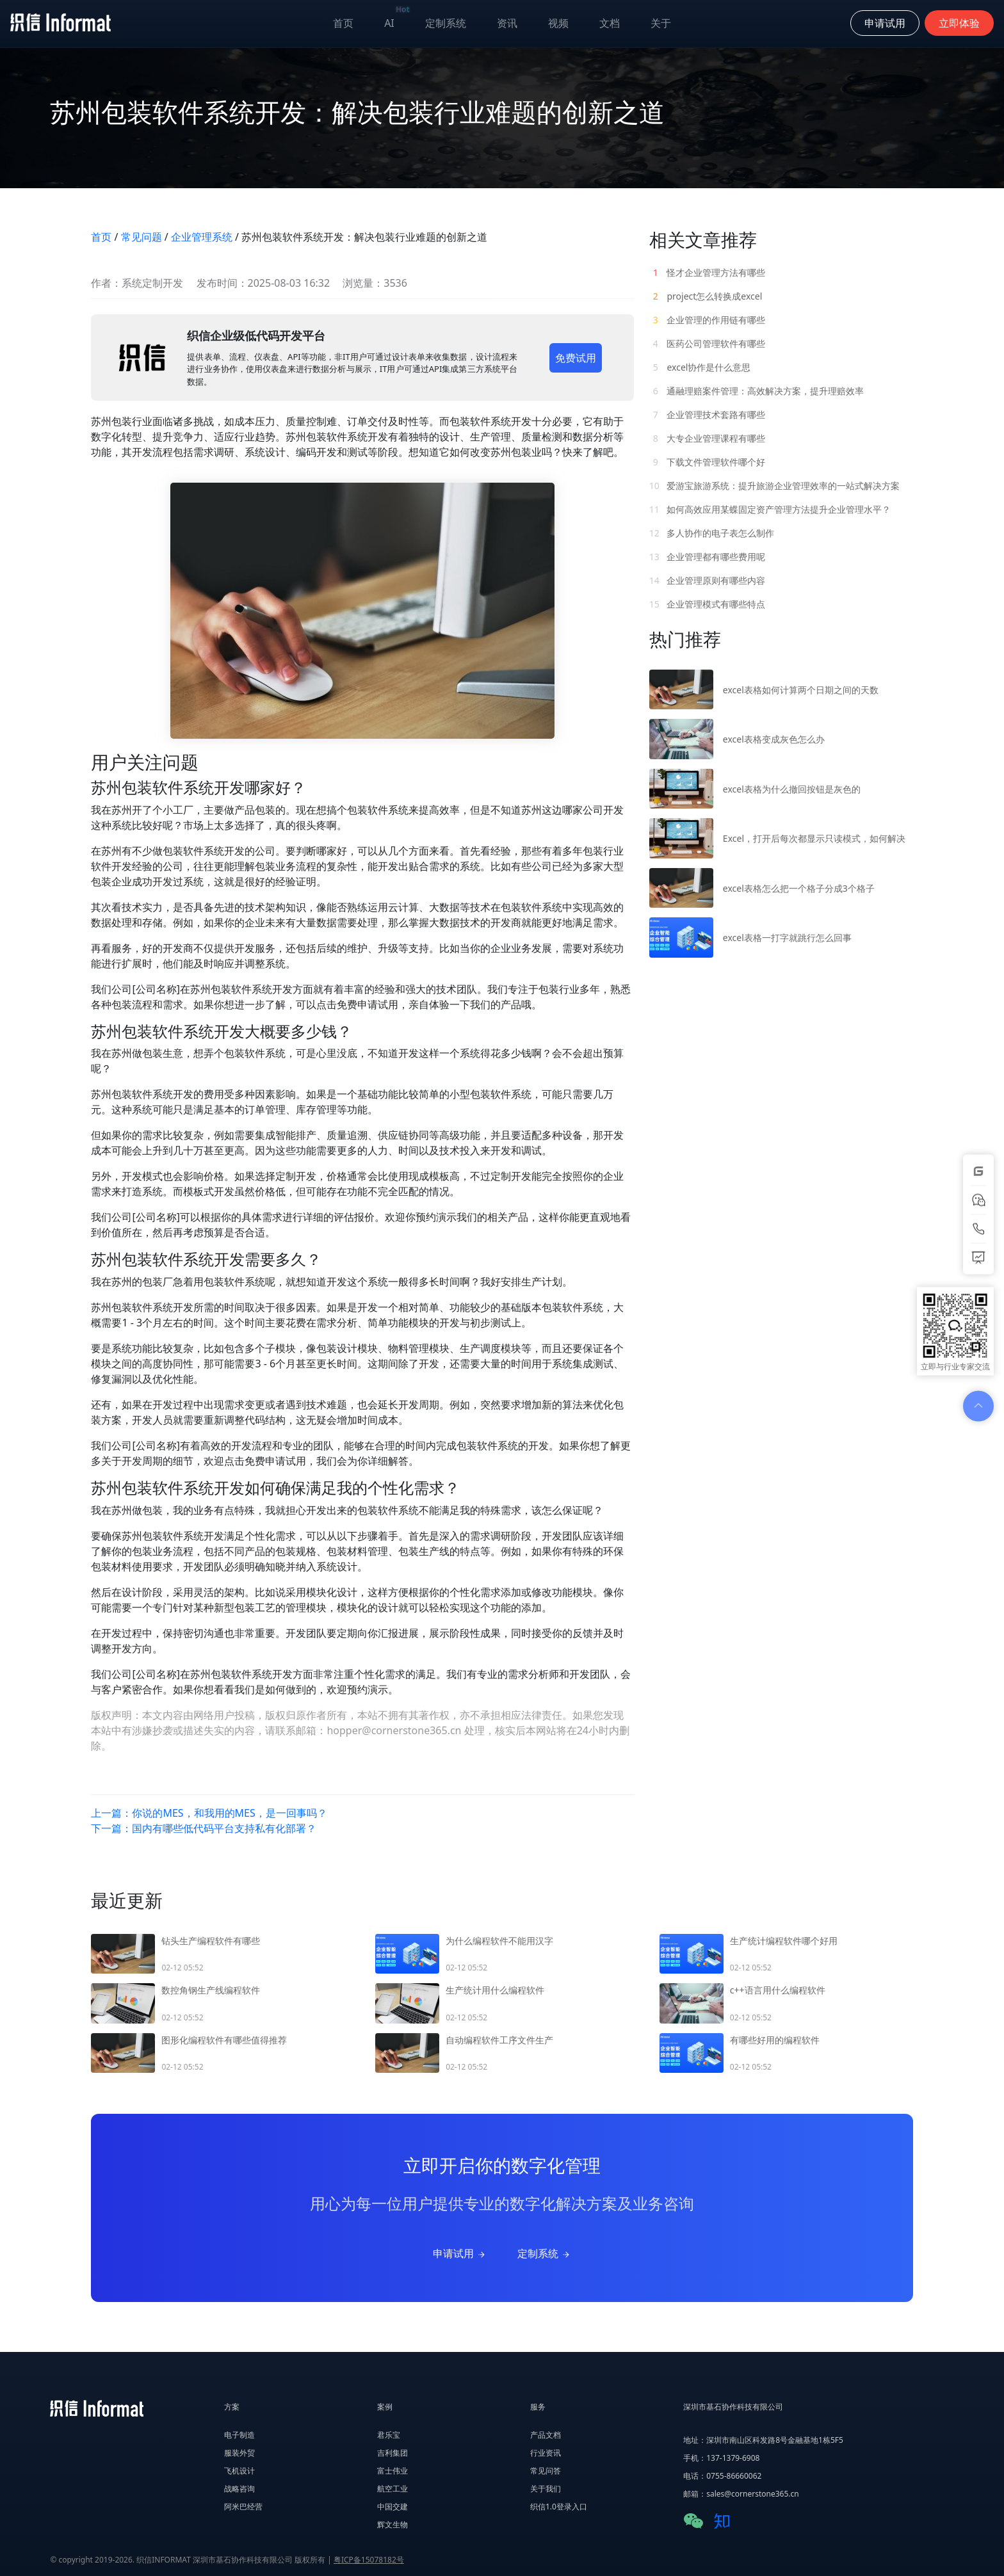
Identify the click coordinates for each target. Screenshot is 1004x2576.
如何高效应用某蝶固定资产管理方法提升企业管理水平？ (770, 509)
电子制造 (239, 2434)
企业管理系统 (201, 237)
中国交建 (392, 2506)
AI (397, 20)
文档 (609, 23)
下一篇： (203, 1828)
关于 (661, 23)
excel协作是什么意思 (700, 367)
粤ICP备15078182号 (369, 2559)
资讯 (507, 23)
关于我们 (545, 2488)
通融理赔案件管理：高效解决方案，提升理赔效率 (756, 391)
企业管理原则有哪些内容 (707, 580)
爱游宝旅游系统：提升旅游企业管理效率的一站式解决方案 (774, 485)
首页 (343, 23)
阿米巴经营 (243, 2506)
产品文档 (545, 2434)
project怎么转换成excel (705, 296)
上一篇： (209, 1813)
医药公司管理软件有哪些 (707, 343)
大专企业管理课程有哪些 (707, 438)
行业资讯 (545, 2452)
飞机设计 (239, 2470)
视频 (558, 23)
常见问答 (545, 2470)
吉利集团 (392, 2452)
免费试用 (575, 358)
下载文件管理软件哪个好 (707, 462)
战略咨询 (239, 2488)
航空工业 (392, 2488)
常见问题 (141, 237)
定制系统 (445, 23)
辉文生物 (392, 2524)
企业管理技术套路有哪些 (707, 414)
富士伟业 (392, 2470)
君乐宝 (388, 2434)
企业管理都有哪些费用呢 (707, 556)
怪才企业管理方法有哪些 (707, 272)
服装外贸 (239, 2452)
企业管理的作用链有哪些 (707, 319)
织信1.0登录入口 (558, 2506)
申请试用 (460, 2253)
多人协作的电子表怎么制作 (712, 533)
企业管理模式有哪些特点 (707, 604)
